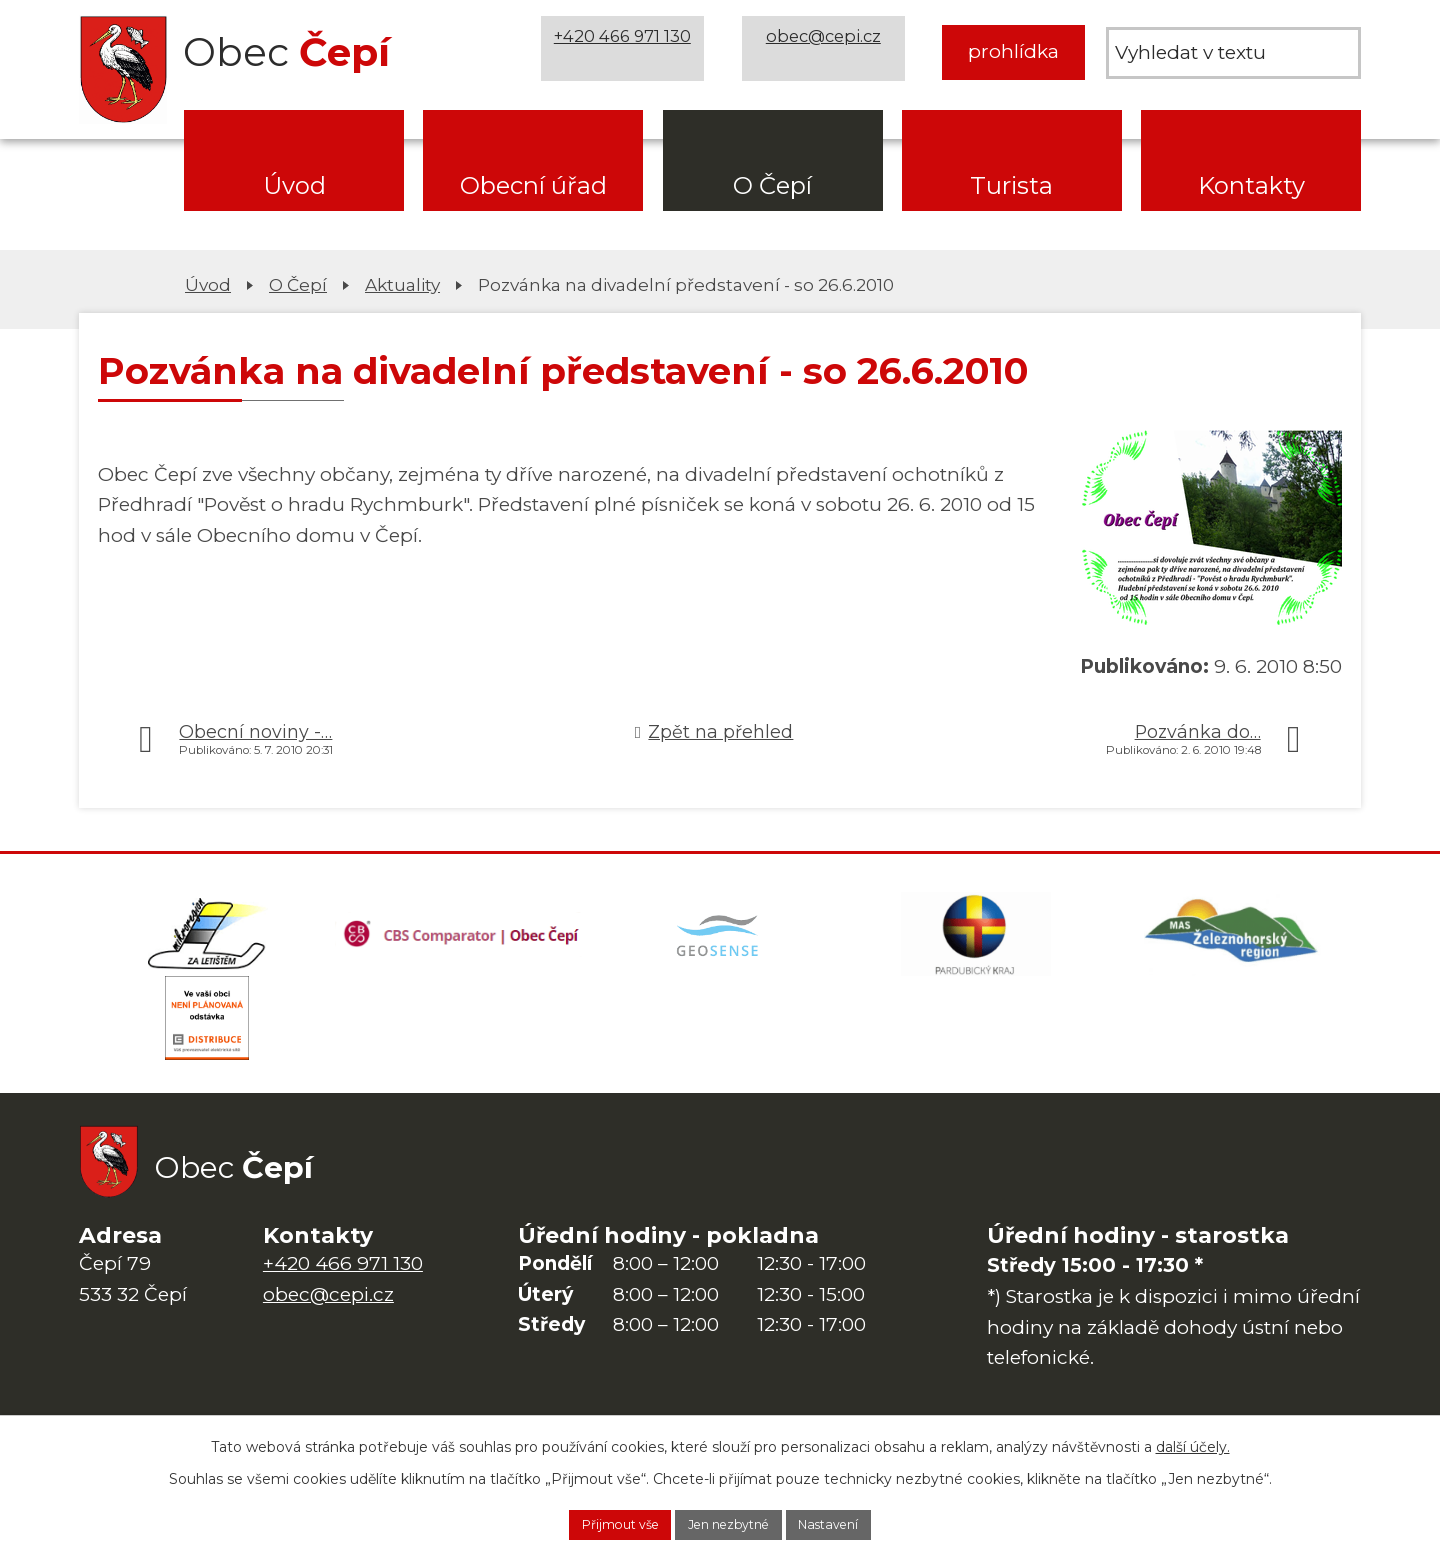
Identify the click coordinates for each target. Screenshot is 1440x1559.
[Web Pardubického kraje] (976, 942)
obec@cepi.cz (831, 51)
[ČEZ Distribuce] (207, 1042)
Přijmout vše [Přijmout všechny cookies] (591, 1522)
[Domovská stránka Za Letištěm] (207, 942)
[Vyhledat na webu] (1233, 53)
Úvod (294, 185)
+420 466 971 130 (631, 51)
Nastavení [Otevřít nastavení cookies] (859, 1522)
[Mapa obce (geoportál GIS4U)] (720, 942)
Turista (1011, 185)
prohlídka (1013, 51)
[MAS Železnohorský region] (1233, 942)
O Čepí (772, 185)
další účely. (1193, 1441)
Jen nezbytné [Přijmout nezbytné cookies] (730, 1522)
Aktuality (402, 284)
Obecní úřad (533, 185)
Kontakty (1251, 185)
